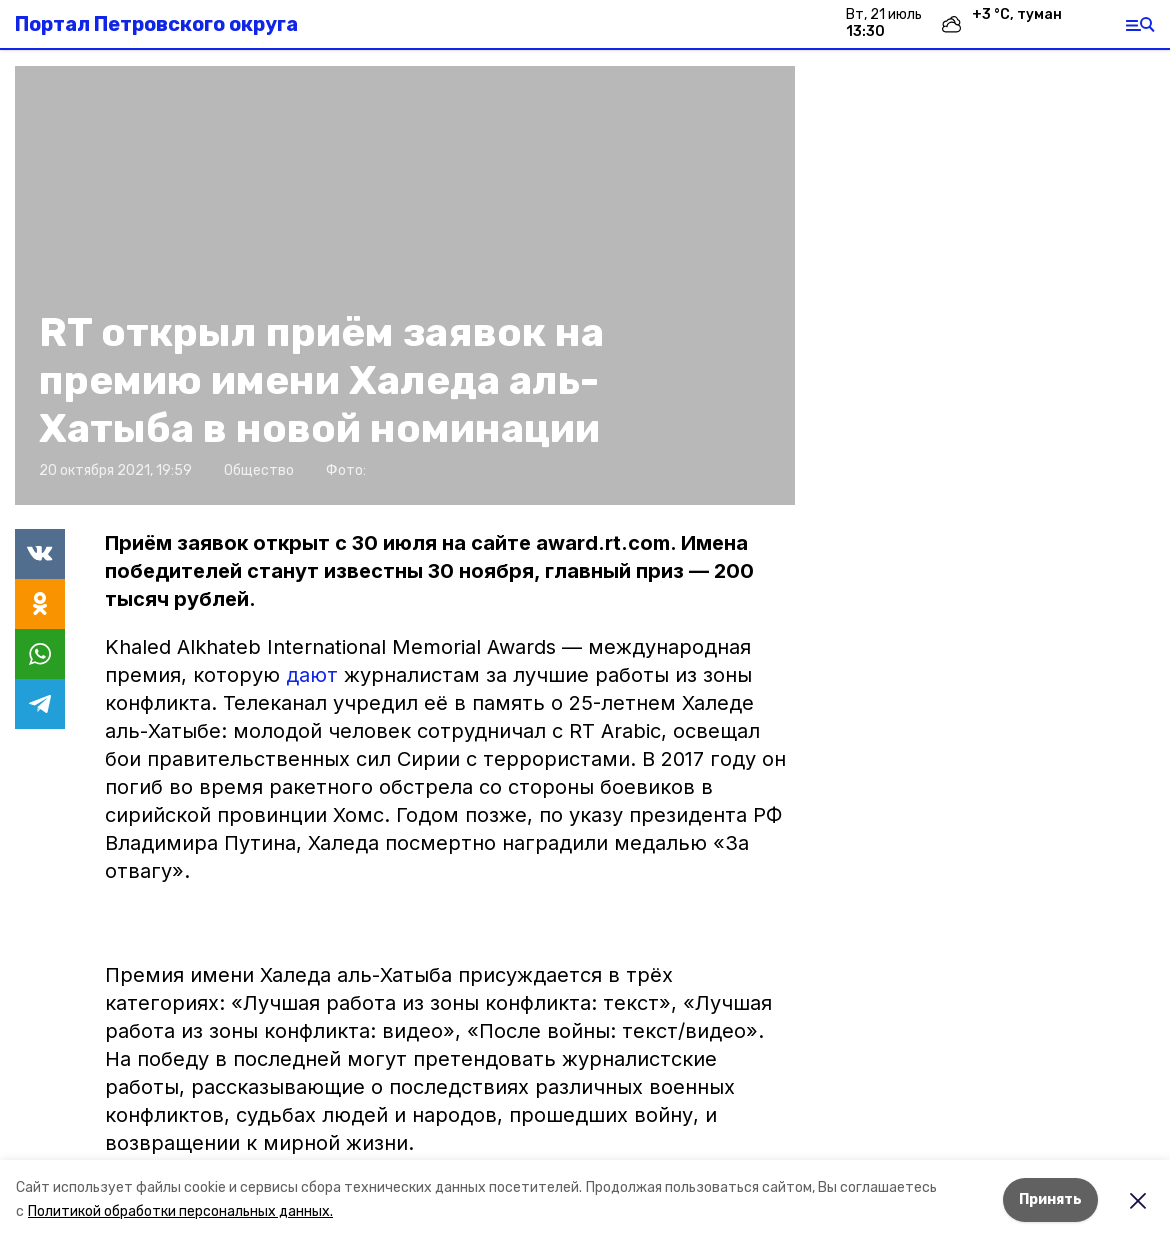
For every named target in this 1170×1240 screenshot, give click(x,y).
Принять (1050, 1199)
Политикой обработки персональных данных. (180, 1211)
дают (315, 675)
